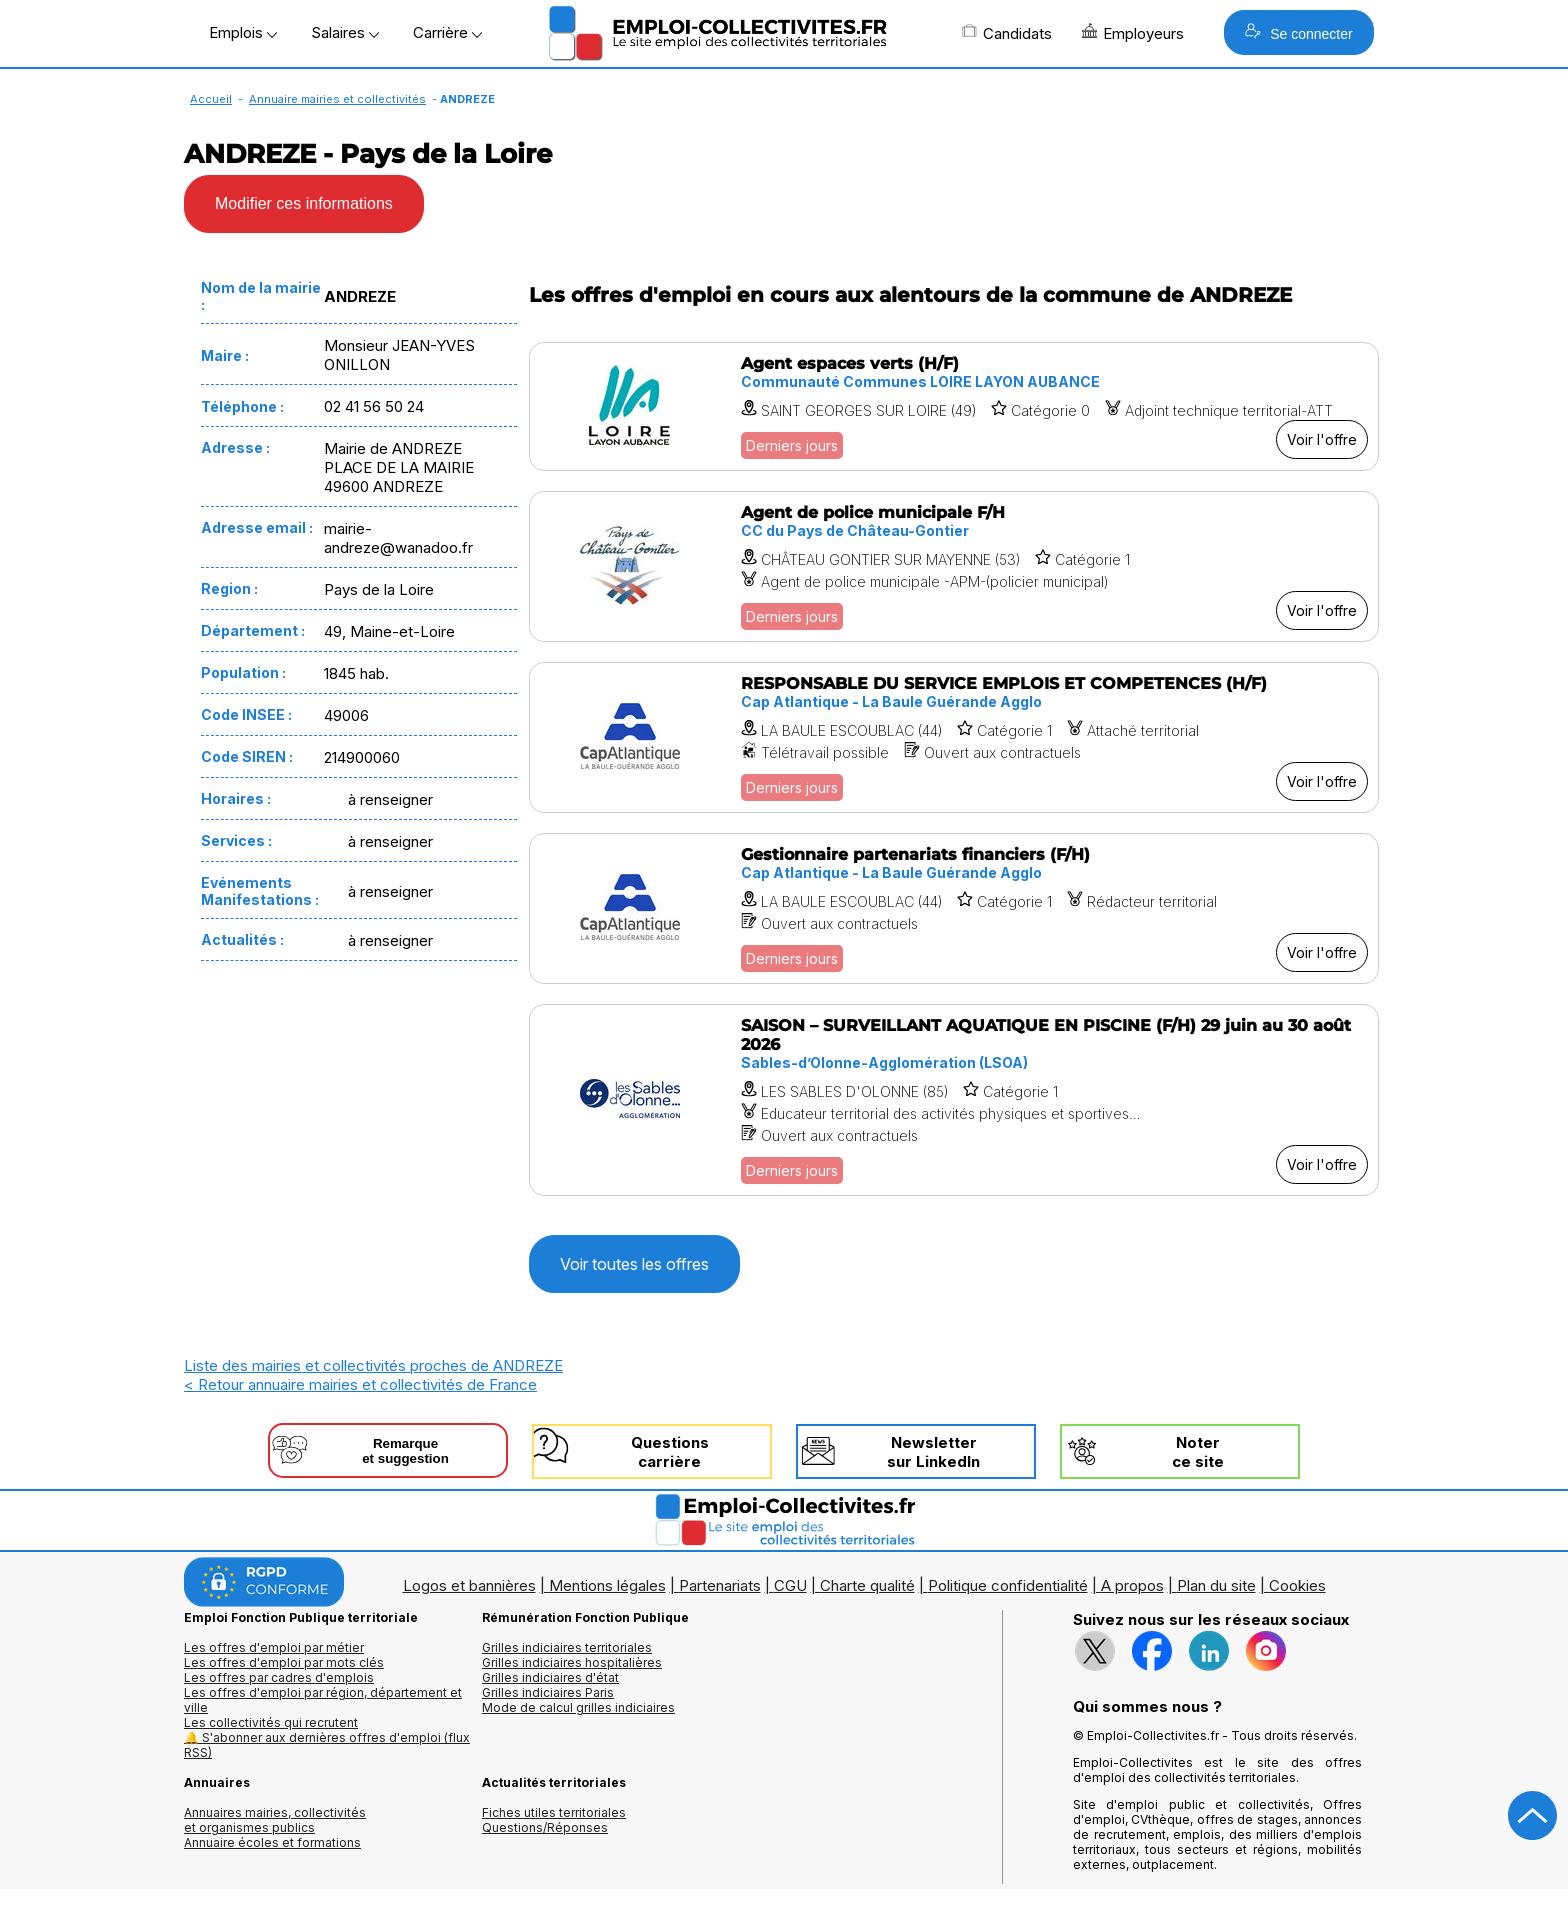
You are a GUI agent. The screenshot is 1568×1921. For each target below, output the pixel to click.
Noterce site (1198, 1452)
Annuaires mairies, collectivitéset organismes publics (275, 1820)
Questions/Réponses (545, 1827)
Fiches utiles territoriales (554, 1812)
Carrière (447, 32)
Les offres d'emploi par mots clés (284, 1662)
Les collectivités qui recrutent (271, 1722)
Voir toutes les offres (634, 1264)
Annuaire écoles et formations (272, 1842)
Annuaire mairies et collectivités (337, 99)
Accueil (211, 99)
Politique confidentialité (1008, 1585)
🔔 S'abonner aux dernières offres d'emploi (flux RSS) (327, 1745)
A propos (1132, 1585)
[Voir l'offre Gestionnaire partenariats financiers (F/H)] (954, 908)
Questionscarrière (670, 1452)
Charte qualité (867, 1585)
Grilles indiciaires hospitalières (572, 1662)
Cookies (1297, 1585)
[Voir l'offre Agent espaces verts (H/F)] (954, 406)
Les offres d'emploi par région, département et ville (323, 1700)
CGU (790, 1585)
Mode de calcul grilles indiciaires (578, 1707)
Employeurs (1133, 33)
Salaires (345, 32)
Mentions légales (607, 1585)
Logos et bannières (469, 1585)
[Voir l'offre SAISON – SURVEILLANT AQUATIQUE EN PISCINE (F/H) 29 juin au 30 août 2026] (954, 1100)
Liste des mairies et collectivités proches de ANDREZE (373, 1365)
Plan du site (1216, 1585)
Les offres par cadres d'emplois (279, 1677)
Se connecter (1298, 32)
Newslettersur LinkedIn (933, 1452)
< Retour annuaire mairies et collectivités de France (360, 1384)
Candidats (1007, 33)
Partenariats (720, 1585)
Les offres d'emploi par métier (274, 1647)
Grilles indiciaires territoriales (567, 1647)
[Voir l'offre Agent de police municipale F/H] (954, 566)
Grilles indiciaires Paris (548, 1692)
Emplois (243, 32)
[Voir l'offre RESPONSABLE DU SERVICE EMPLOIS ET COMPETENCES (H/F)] (954, 737)
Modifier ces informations (304, 203)
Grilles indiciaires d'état (550, 1677)
